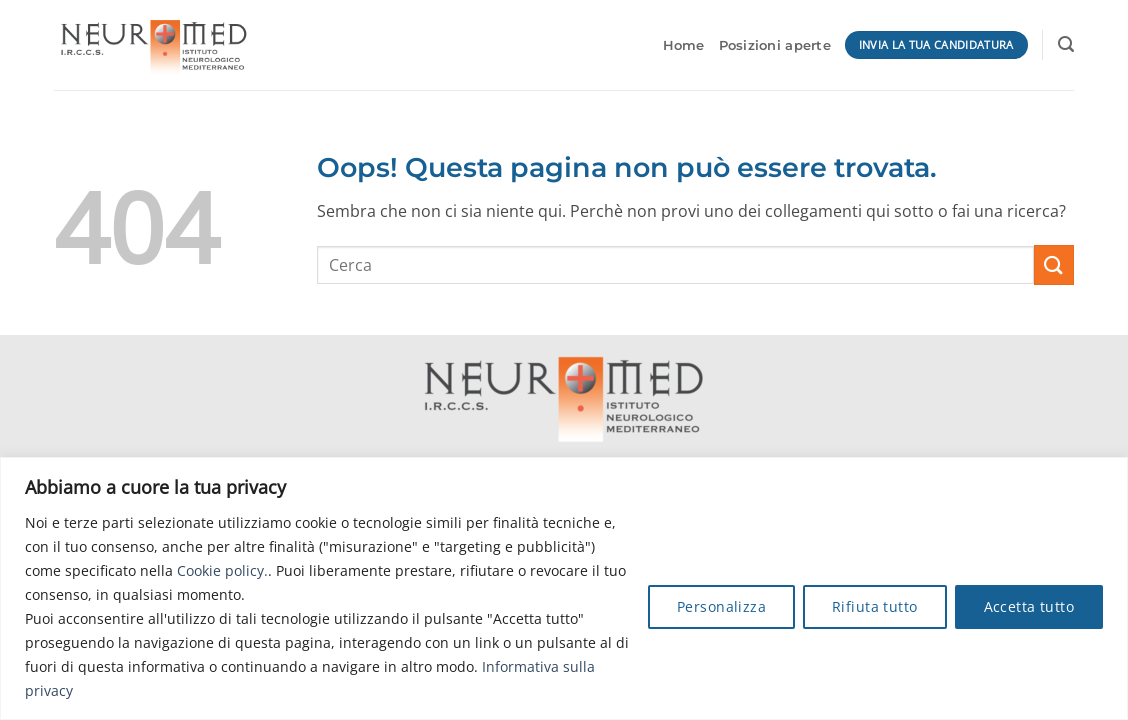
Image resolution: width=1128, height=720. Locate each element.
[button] (1066, 44)
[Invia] (1054, 264)
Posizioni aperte (775, 45)
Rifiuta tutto (874, 606)
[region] (564, 588)
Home (684, 45)
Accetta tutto (1029, 606)
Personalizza (721, 606)
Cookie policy (220, 570)
